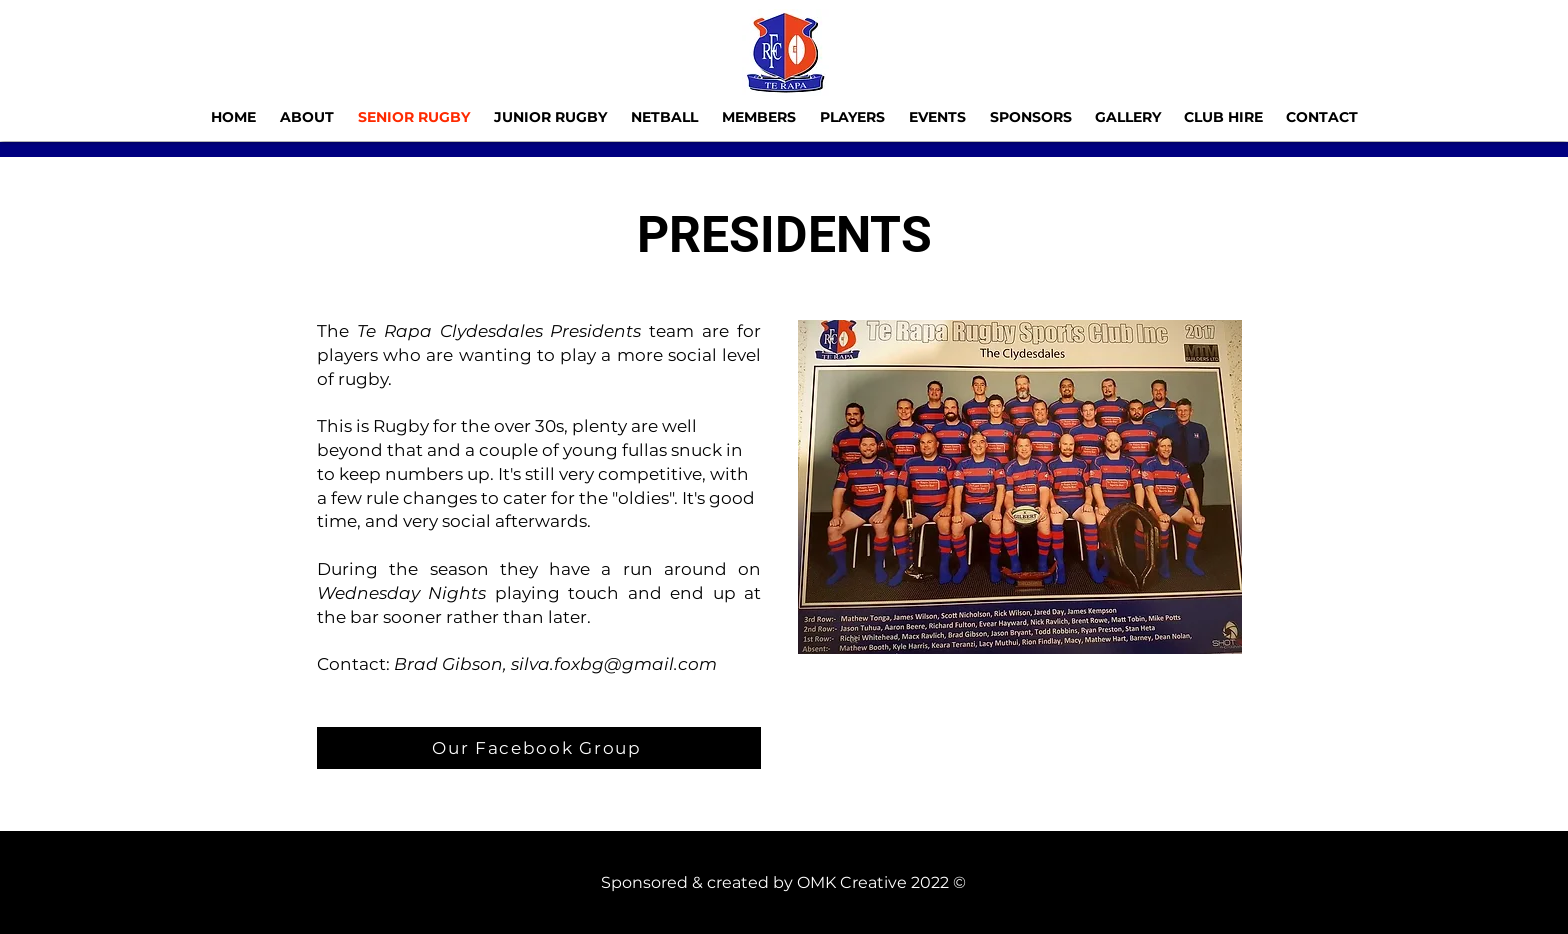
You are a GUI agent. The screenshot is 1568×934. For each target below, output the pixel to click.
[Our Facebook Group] (539, 748)
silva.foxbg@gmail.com (614, 664)
